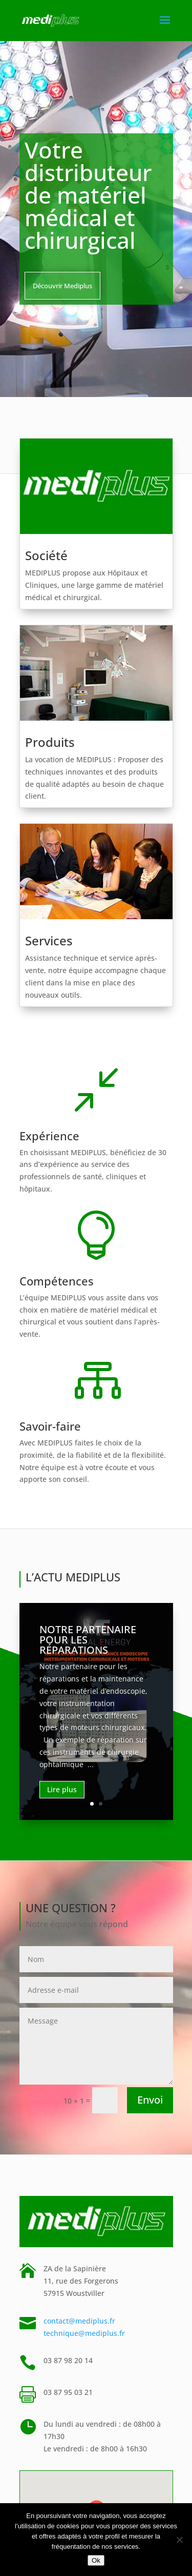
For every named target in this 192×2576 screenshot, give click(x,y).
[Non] (179, 2539)
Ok (96, 2560)
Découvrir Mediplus (62, 285)
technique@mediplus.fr (84, 2333)
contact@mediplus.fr (79, 2321)
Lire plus (62, 1789)
